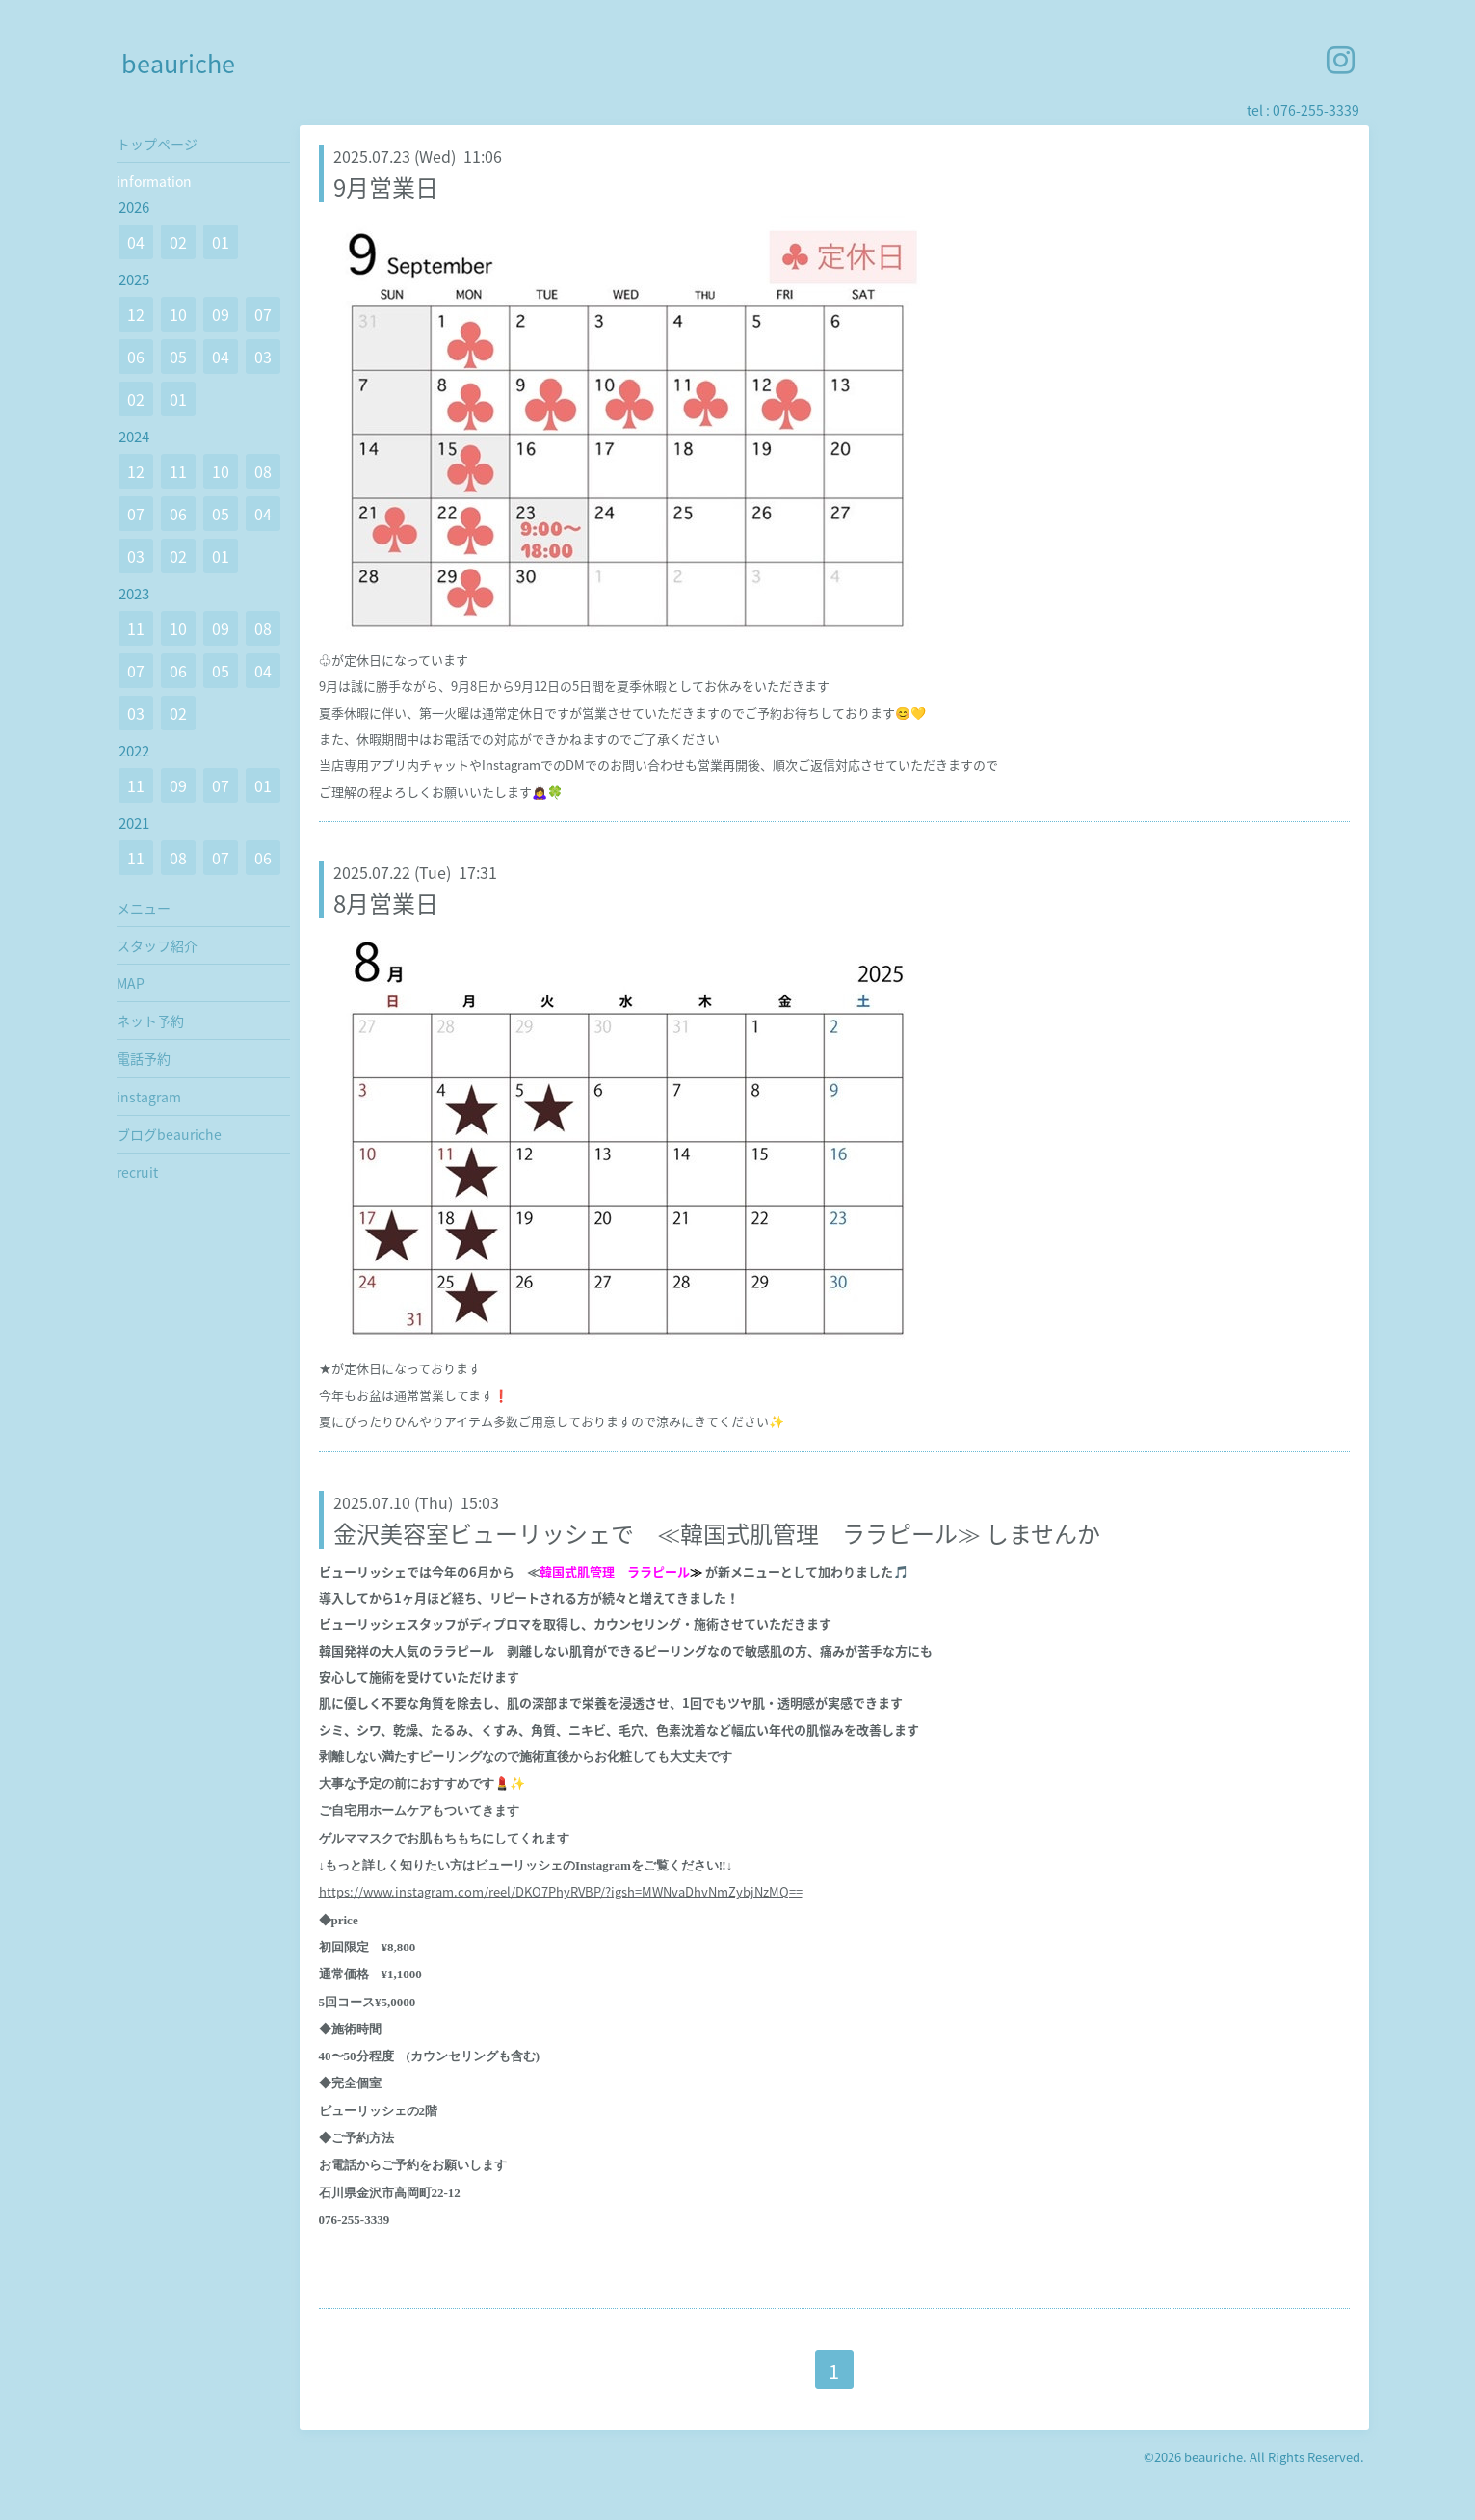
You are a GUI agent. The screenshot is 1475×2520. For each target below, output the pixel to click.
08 (263, 471)
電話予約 (144, 1058)
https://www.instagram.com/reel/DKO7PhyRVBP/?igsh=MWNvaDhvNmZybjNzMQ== (561, 1891)
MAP (131, 983)
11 (178, 471)
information (154, 181)
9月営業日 (385, 187)
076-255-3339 (1316, 109)
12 (136, 314)
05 (178, 356)
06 (136, 356)
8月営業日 (385, 903)
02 (178, 241)
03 (263, 356)
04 (136, 241)
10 (178, 314)
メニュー (144, 907)
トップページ (157, 143)
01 (220, 241)
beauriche (178, 63)
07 (263, 314)
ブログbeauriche (169, 1134)
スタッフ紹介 (157, 945)
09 (220, 314)
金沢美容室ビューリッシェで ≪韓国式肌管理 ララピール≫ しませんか (716, 1533)
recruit (137, 1171)
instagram (149, 1096)
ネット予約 (150, 1020)
